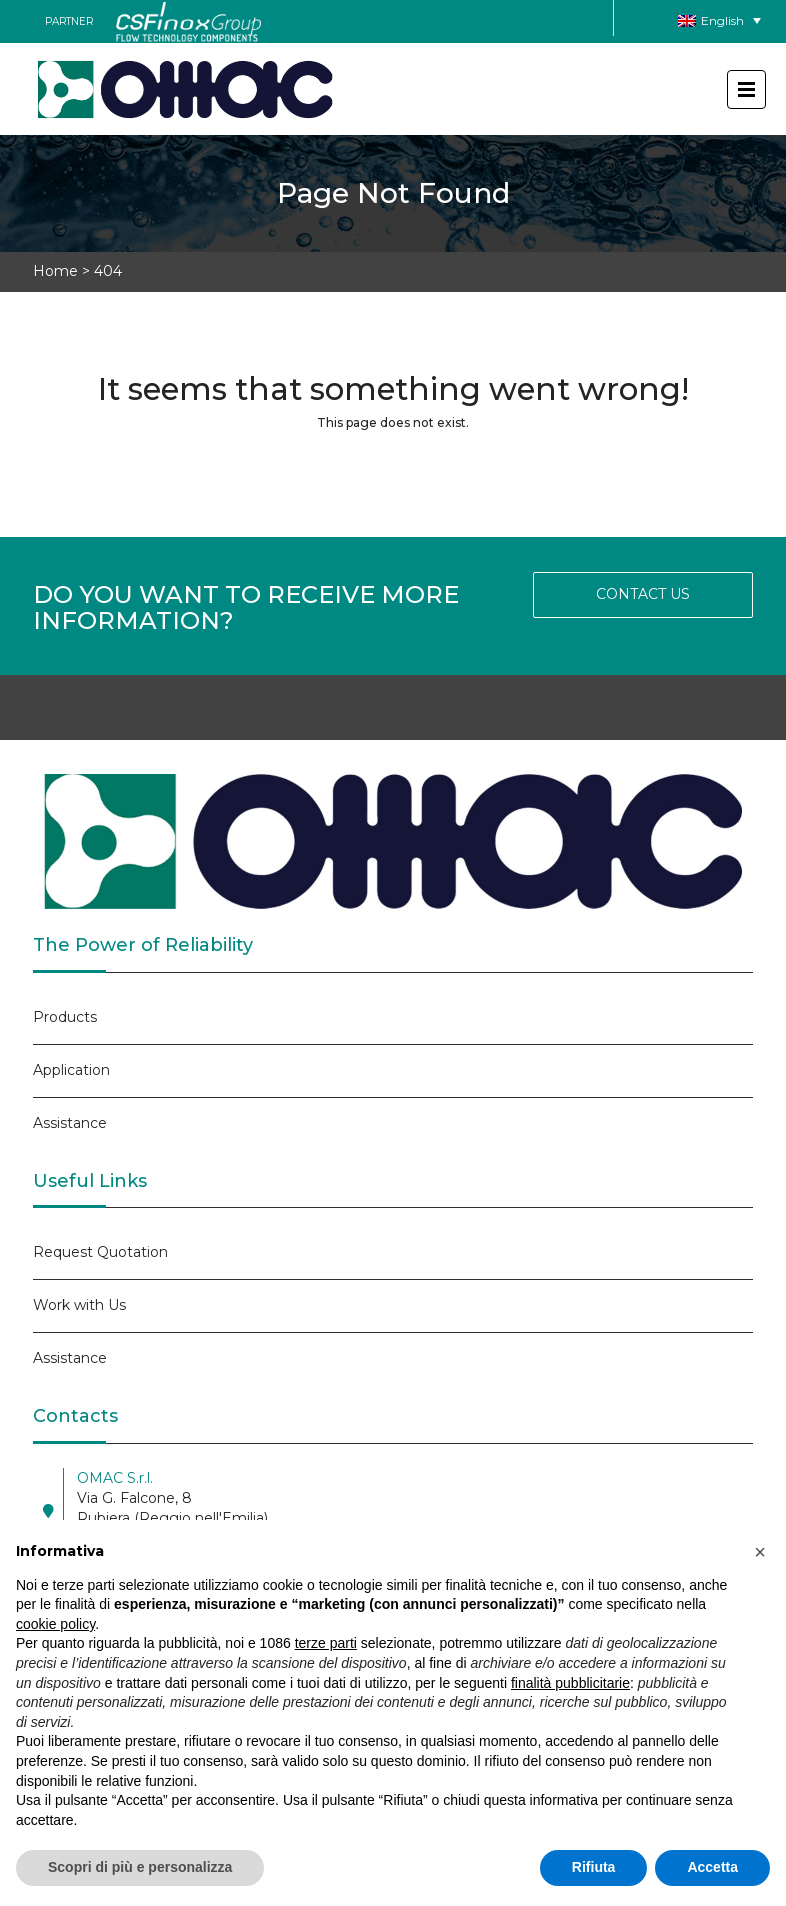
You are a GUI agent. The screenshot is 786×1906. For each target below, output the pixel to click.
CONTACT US (643, 594)
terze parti (326, 1643)
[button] (760, 1552)
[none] (719, 20)
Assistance (70, 1123)
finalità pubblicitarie (570, 1683)
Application (71, 1070)
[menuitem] (719, 20)
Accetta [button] (712, 1867)
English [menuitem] (722, 20)
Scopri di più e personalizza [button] (140, 1867)
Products (65, 1017)
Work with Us (79, 1305)
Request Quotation (100, 1252)
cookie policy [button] (55, 1624)
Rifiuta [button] (594, 1867)
